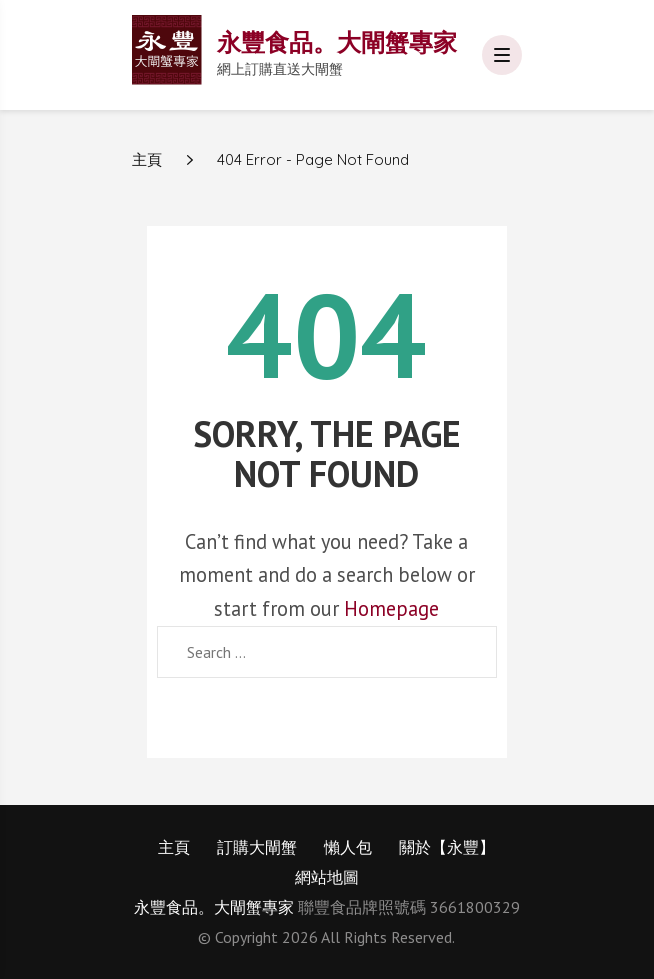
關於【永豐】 (447, 847)
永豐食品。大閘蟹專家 (337, 42)
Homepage (391, 608)
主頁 (174, 847)
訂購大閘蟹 (257, 847)
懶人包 (348, 847)
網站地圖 (327, 877)
